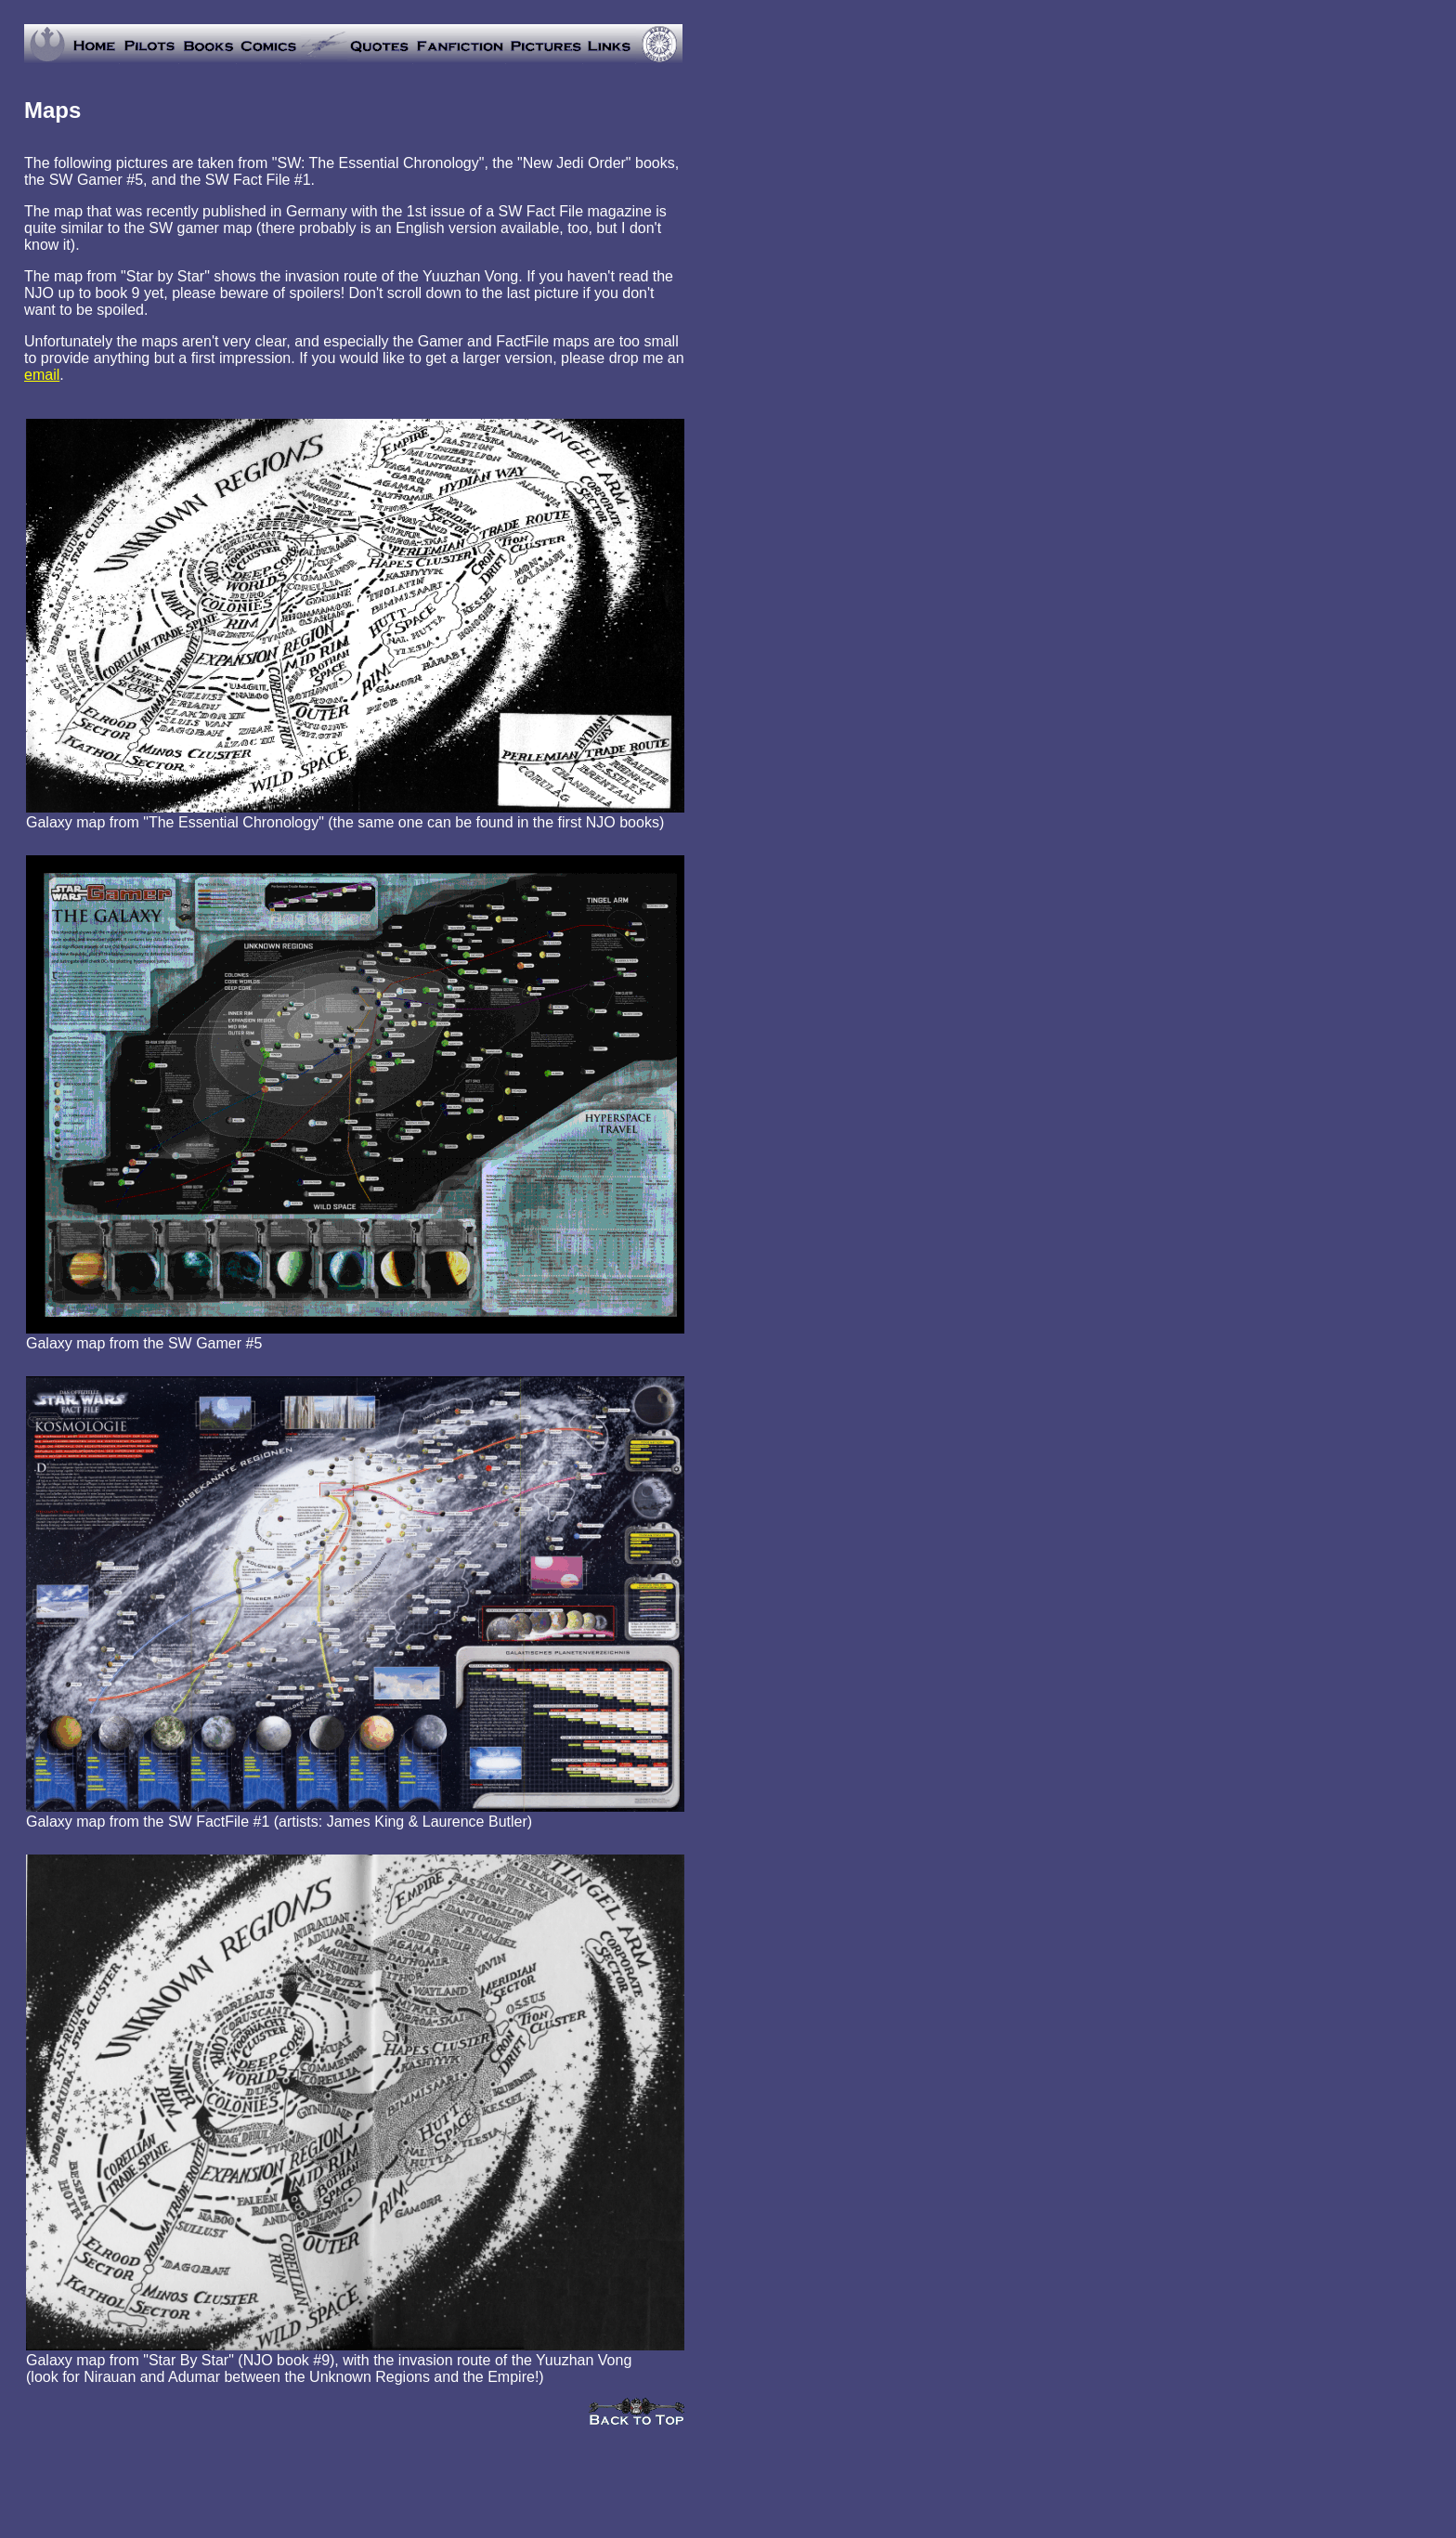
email (41, 375)
